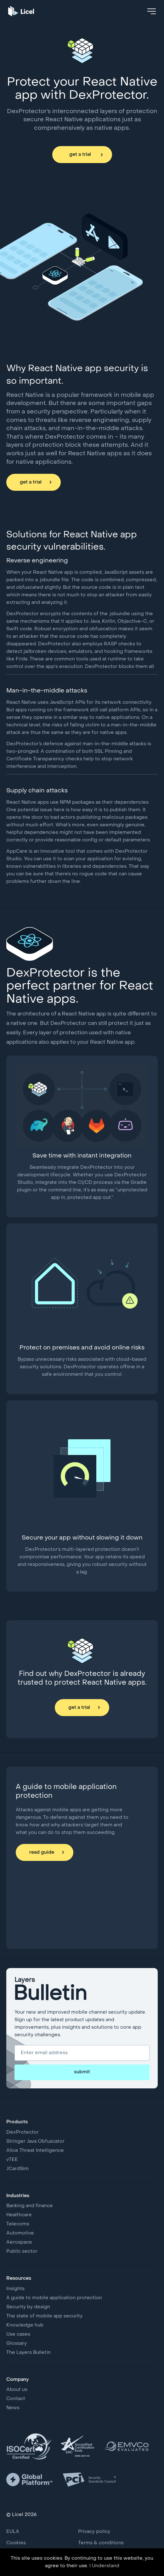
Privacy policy (94, 2532)
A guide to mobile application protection (54, 2298)
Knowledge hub (24, 2325)
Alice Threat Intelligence (35, 2150)
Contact (15, 2399)
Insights (15, 2289)
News (13, 2408)
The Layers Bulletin (28, 2352)
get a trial (80, 154)
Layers (82, 1991)
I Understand (104, 2566)
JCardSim (17, 2169)
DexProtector (22, 2132)
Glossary (16, 2343)
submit (82, 2072)
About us (16, 2389)
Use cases (18, 2334)
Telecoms (17, 2224)
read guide (41, 1852)
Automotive (20, 2233)
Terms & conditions (101, 2543)
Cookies (16, 2543)
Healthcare (19, 2215)
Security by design (28, 2307)
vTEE (12, 2160)
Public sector (21, 2251)
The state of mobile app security (44, 2316)
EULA (12, 2532)
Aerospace (19, 2242)
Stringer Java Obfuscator (35, 2141)
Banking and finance (29, 2206)
